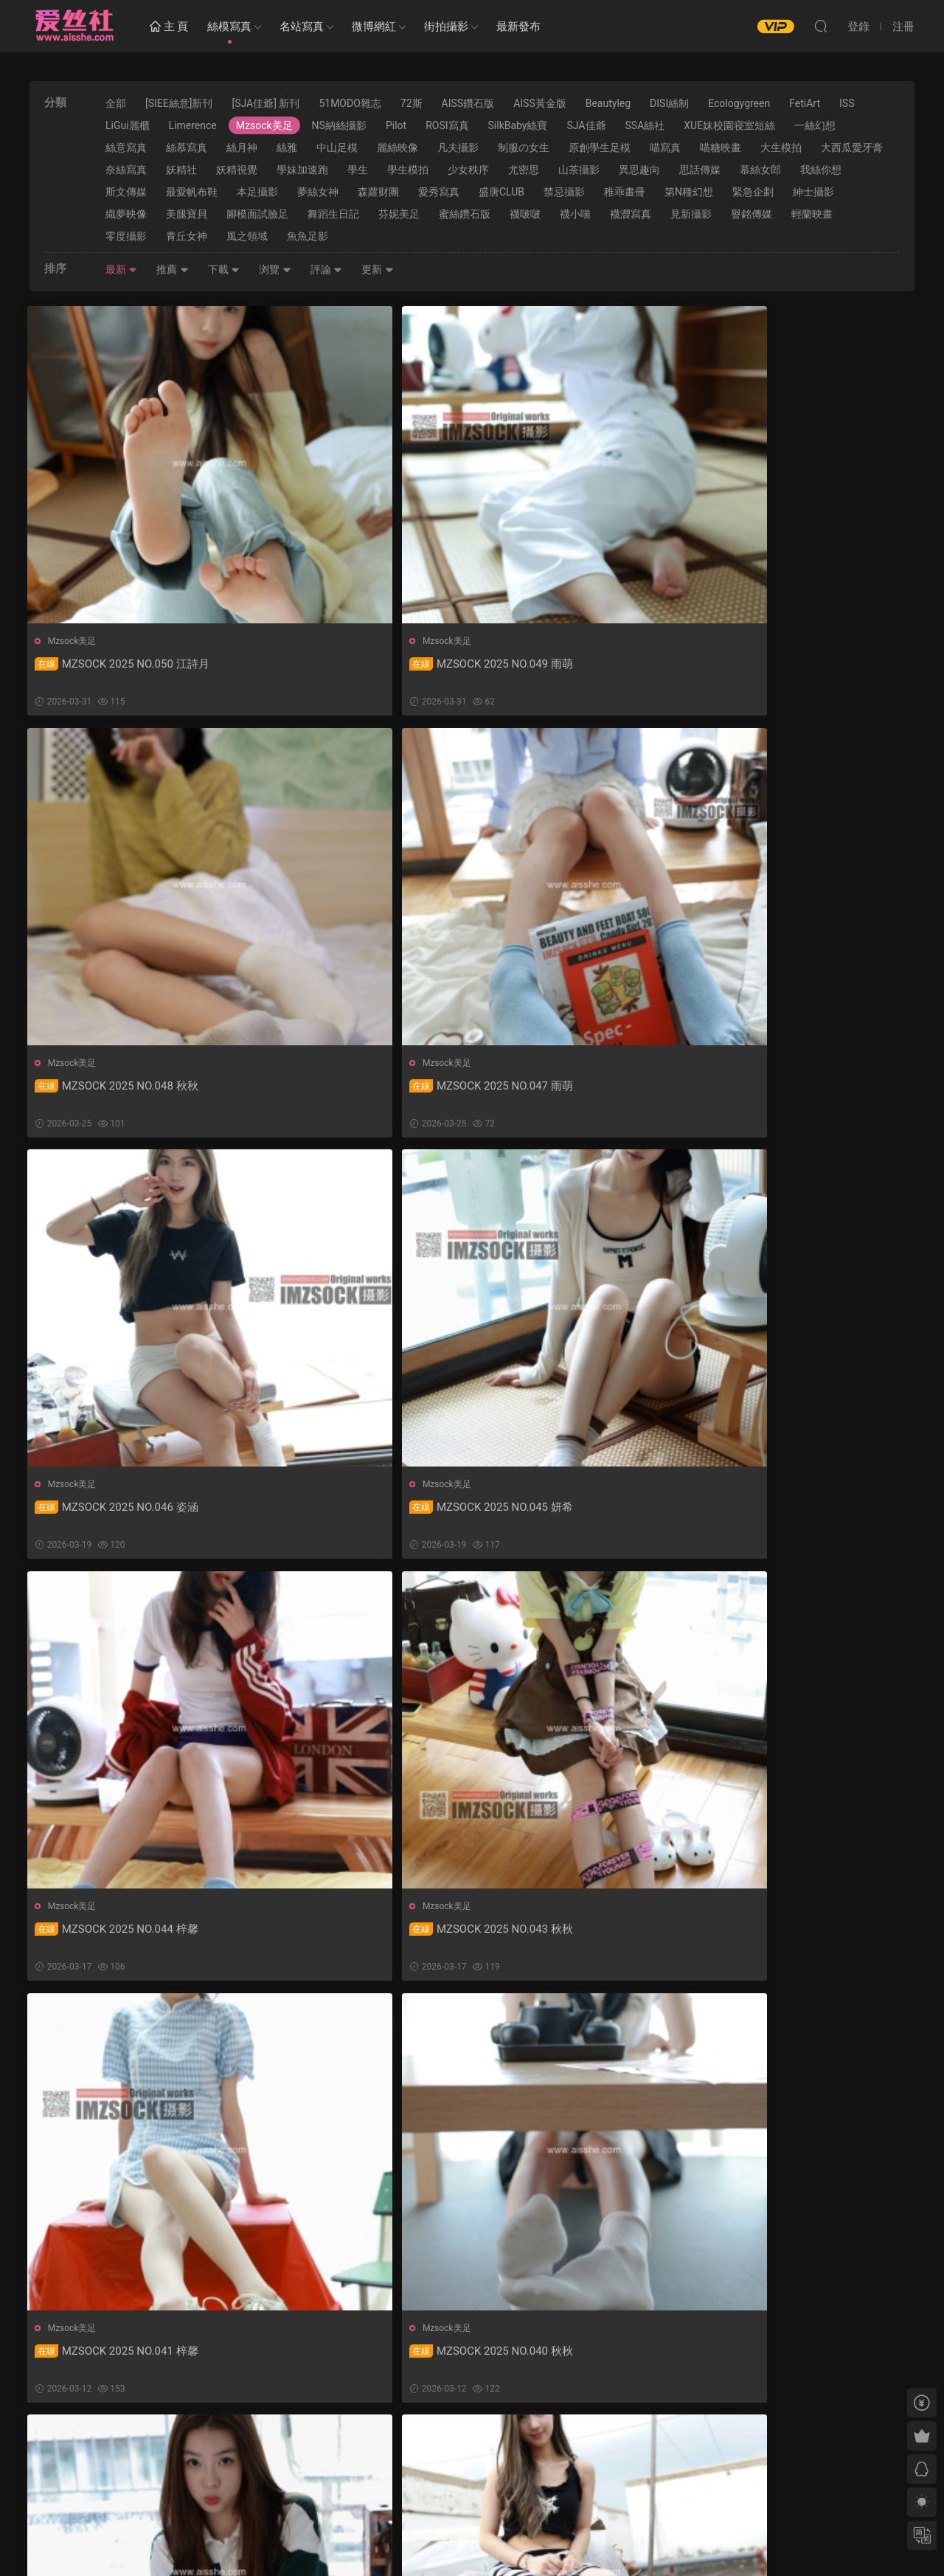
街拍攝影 (446, 26)
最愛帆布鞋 (192, 192)
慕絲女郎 (760, 170)
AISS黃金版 (539, 103)
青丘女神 (186, 236)
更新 (377, 269)
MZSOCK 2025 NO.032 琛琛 (344, 2360)
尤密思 (523, 170)
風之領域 (247, 236)
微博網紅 (374, 26)
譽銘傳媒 (751, 214)
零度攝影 (126, 236)
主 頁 (169, 27)
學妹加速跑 (302, 170)
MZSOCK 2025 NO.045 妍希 (344, 1088)
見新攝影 (691, 214)
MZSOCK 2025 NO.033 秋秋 (119, 2360)
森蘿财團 (378, 192)
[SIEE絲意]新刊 (178, 103)
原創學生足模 (600, 147)
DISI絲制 (669, 103)
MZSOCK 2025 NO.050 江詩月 (124, 664)
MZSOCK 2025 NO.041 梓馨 (119, 1512)
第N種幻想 (688, 192)
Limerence (193, 125)
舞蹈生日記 (333, 214)
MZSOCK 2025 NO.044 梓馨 (568, 1088)
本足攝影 (257, 192)
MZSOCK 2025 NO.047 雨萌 (793, 664)
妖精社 (181, 170)
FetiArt (804, 103)
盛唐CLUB (501, 192)
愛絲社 (74, 26)
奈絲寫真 (126, 170)
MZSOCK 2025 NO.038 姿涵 (793, 1512)
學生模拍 (407, 170)
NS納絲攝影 (339, 125)
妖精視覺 (236, 170)
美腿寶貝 (186, 214)
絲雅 (287, 147)
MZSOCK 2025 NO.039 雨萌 (568, 1512)
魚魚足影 (307, 236)
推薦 (172, 269)
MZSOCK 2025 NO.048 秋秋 (568, 664)
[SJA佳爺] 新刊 (265, 103)
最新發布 (518, 26)
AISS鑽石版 (468, 103)
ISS (846, 103)
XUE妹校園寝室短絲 (729, 125)
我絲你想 (820, 170)
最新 (121, 269)
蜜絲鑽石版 (464, 214)
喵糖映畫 (720, 147)
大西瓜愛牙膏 (852, 147)
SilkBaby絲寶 (518, 125)
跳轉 (582, 2452)
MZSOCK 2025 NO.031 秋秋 (568, 2360)
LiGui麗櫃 (127, 125)
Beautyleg (608, 103)
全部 (115, 103)
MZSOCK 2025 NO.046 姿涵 (119, 1088)
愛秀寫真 (438, 192)
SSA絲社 (645, 125)
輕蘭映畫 (812, 214)
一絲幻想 (815, 125)
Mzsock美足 (264, 125)
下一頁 (507, 2452)
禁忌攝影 (564, 192)
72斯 (411, 103)
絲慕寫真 (186, 147)
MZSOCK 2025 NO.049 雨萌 (344, 664)
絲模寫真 (229, 26)
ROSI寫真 (447, 125)
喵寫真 (665, 147)
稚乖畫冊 (624, 192)
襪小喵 (575, 214)
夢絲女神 (318, 192)
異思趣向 (639, 170)
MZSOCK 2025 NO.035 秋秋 (568, 1936)
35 (468, 2452)
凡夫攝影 (458, 147)
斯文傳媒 (126, 192)
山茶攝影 (579, 170)
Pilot (396, 125)
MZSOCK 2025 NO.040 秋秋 (344, 1512)
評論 (326, 269)
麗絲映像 (397, 147)
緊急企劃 (753, 192)
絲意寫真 (126, 147)
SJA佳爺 (585, 125)
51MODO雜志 (350, 103)
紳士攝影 (813, 192)
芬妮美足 (399, 214)
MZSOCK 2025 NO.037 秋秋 (119, 1936)
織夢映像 (126, 214)
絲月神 (241, 147)
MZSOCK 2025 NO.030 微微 (793, 2360)
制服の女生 (523, 147)
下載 (224, 269)
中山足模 (337, 147)
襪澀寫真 (630, 214)
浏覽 (275, 269)
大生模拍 (781, 147)
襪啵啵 (525, 214)
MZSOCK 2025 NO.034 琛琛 (793, 1936)
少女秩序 (468, 170)
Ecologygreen (739, 103)
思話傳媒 (700, 170)
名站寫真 (302, 26)
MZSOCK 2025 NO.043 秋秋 (793, 1088)
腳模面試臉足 (257, 214)
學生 (357, 170)
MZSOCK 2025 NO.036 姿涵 (344, 1936)
